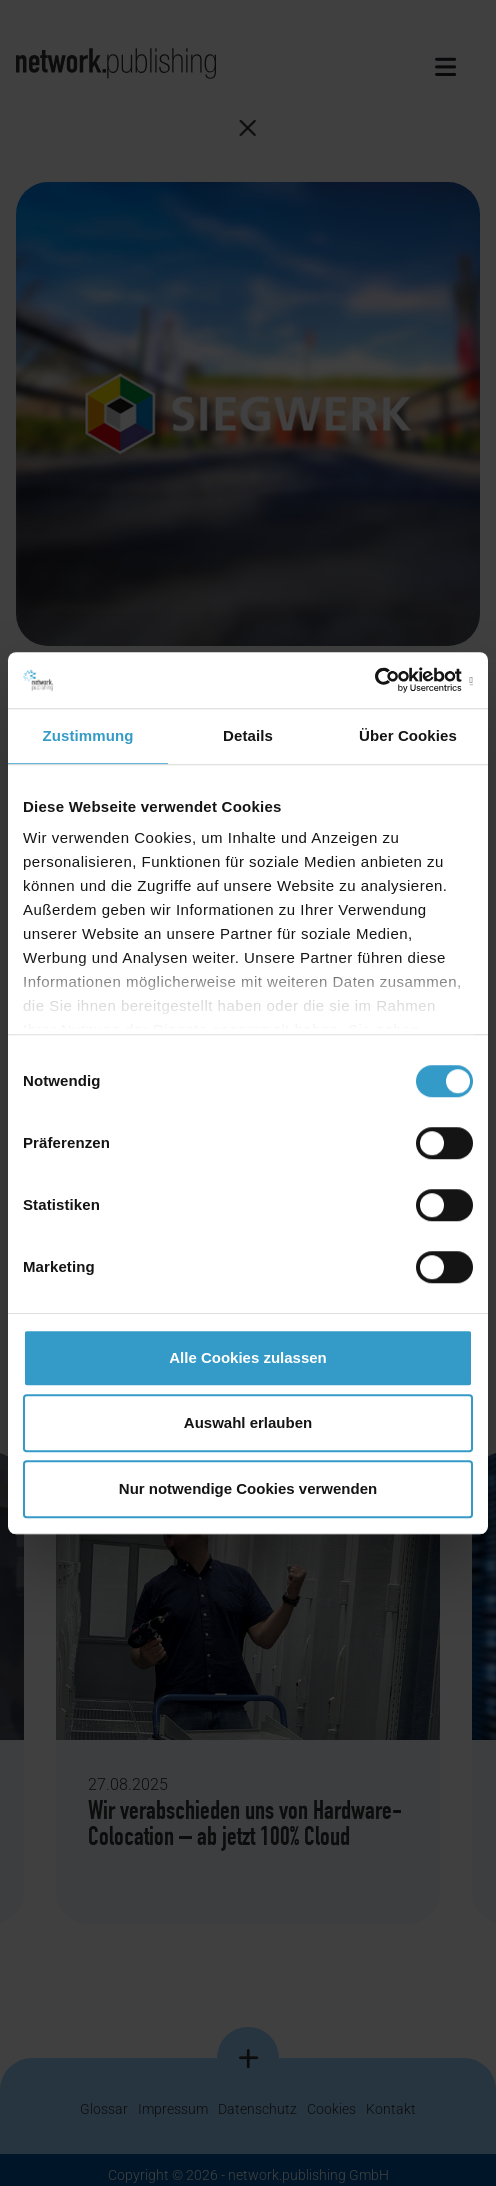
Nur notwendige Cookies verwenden (248, 1488)
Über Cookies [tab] (408, 735)
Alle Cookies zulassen (248, 1357)
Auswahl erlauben (248, 1422)
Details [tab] (248, 735)
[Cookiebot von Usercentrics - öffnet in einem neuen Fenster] (385, 680)
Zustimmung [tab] (88, 735)
